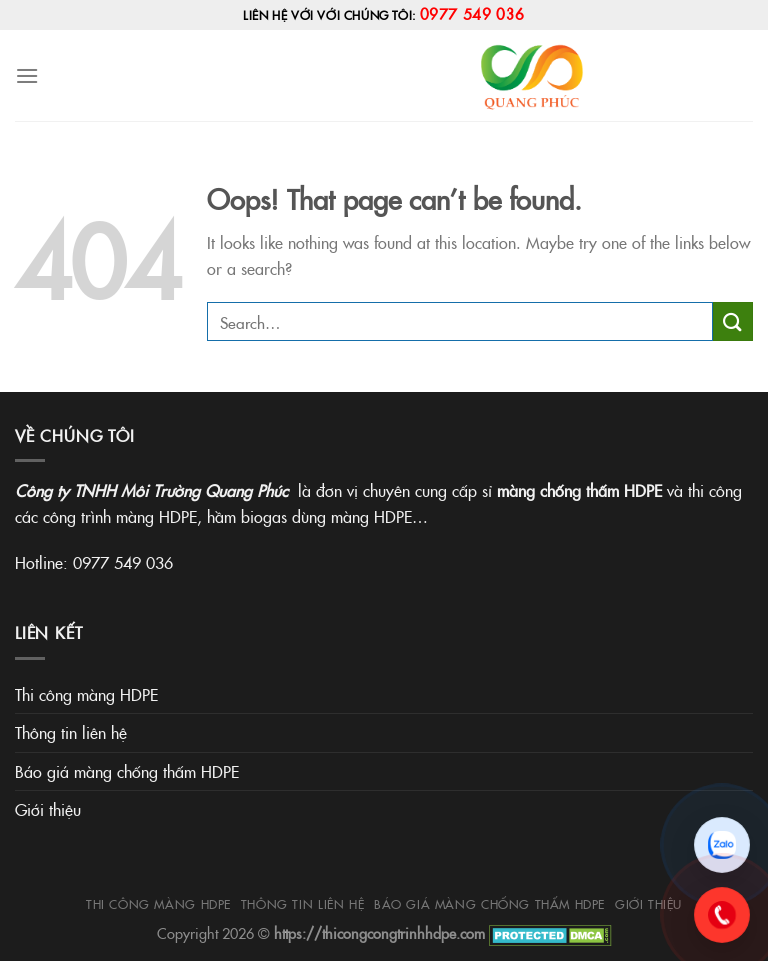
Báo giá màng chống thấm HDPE (127, 771)
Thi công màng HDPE (86, 694)
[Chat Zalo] (722, 845)
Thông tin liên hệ (71, 732)
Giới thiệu (48, 809)
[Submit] (733, 321)
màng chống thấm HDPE (579, 490)
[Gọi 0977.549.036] (722, 915)
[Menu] (27, 75)
